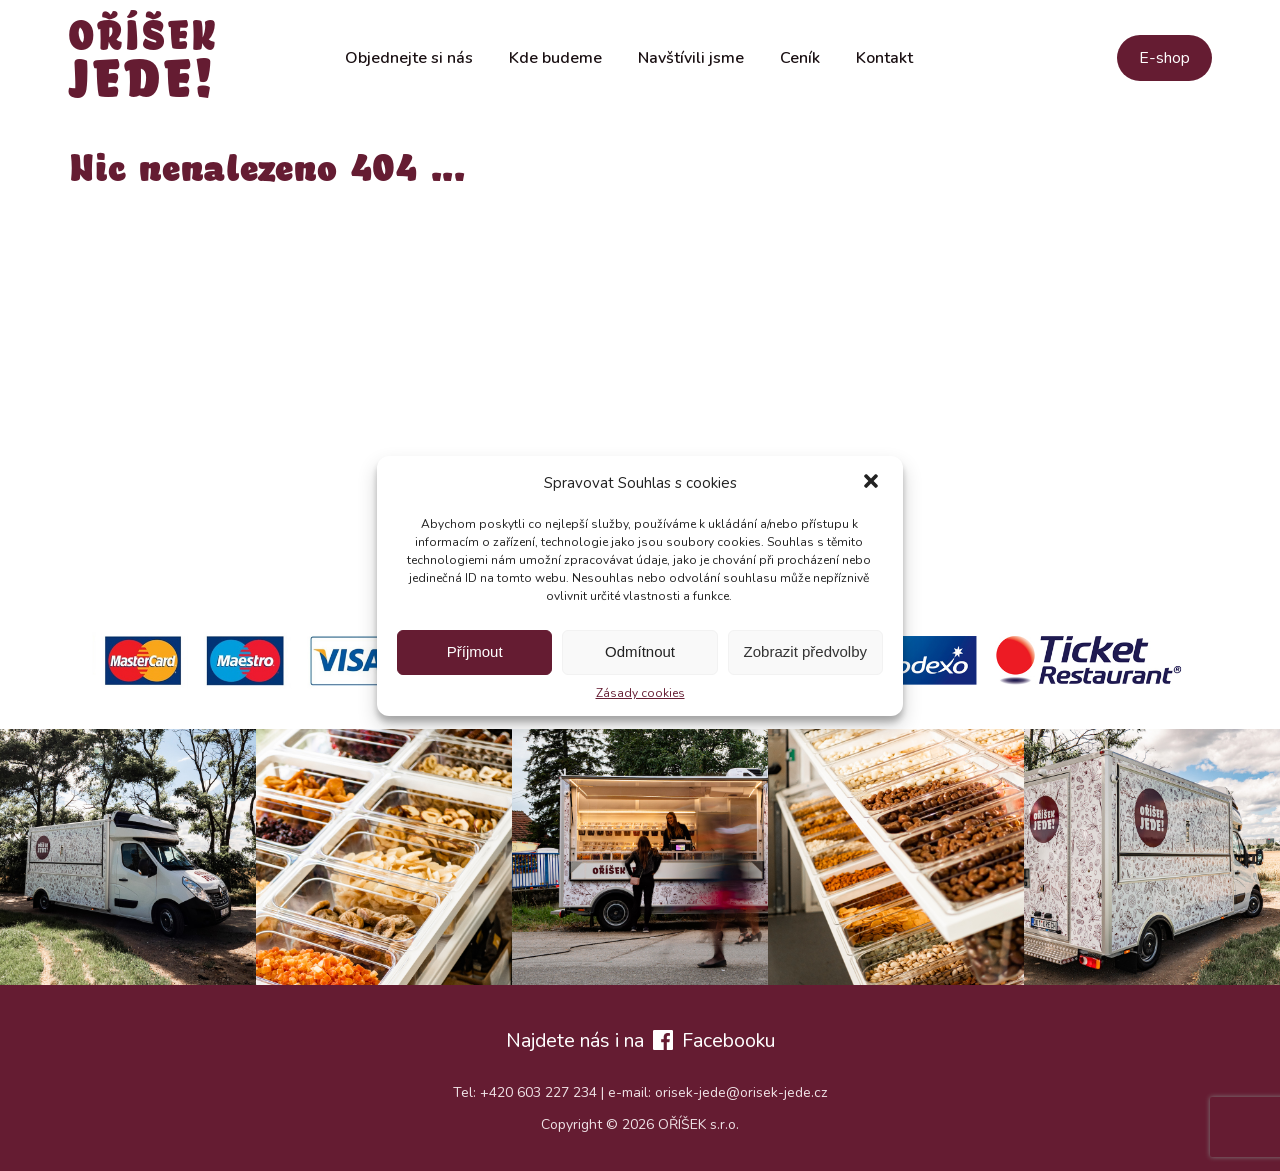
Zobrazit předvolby (805, 651)
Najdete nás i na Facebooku (640, 1040)
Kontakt (884, 58)
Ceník (800, 58)
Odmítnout (640, 651)
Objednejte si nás (409, 58)
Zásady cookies (640, 693)
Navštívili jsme (691, 58)
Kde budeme (555, 58)
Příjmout (475, 651)
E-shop (1164, 58)
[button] (871, 483)
